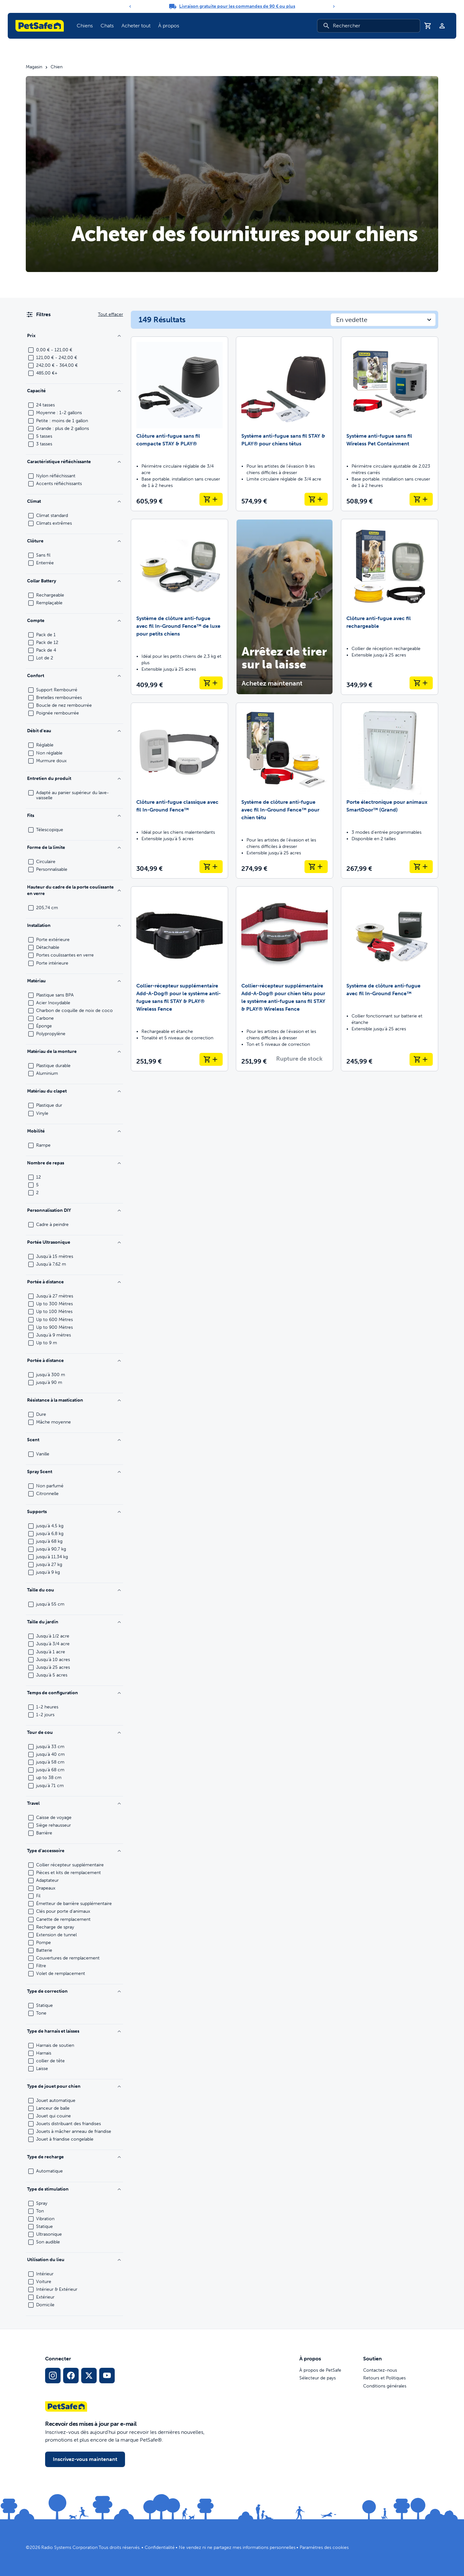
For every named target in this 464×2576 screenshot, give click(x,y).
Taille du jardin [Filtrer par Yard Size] (74, 1622)
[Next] (333, 6)
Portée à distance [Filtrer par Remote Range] (74, 1282)
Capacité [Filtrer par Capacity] (74, 391)
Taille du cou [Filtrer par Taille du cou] (74, 1590)
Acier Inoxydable (53, 1003)
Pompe (43, 1942)
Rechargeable (50, 595)
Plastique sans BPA (55, 995)
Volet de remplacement (60, 1973)
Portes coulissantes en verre (65, 955)
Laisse (42, 2068)
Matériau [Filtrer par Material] (74, 981)
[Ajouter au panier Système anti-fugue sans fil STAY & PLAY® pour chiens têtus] (316, 499)
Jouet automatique (55, 2100)
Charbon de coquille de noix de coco (74, 1010)
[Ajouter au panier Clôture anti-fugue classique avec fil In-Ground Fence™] (211, 866)
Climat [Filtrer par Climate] (74, 501)
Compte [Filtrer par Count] (74, 620)
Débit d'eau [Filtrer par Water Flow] (74, 731)
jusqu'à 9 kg (48, 1572)
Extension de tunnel (56, 1935)
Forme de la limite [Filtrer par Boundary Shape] (74, 847)
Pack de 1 (46, 634)
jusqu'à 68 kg (49, 1541)
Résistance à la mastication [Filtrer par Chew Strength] (74, 1400)
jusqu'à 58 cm (50, 1762)
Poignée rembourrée (57, 713)
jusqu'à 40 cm (50, 1754)
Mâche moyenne (53, 1422)
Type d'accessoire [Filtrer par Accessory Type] (74, 1850)
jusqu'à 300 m (50, 1374)
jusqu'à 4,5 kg (49, 1526)
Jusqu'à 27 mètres (54, 1296)
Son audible (48, 2242)
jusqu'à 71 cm (50, 1785)
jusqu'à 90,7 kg (51, 1549)
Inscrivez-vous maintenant (85, 2459)
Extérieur (45, 2297)
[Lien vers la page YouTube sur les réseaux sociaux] (107, 2375)
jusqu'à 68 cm (50, 1770)
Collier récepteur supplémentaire (70, 1865)
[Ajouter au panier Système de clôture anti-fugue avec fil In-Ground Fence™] (421, 1059)
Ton (40, 2211)
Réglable (44, 745)
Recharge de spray (55, 1927)
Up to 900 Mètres (54, 1327)
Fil (38, 1896)
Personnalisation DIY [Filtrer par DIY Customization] (74, 1210)
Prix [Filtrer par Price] (74, 335)
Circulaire (45, 861)
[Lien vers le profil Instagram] (53, 2375)
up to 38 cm (49, 1777)
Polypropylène (50, 1033)
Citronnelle (47, 1493)
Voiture (43, 2281)
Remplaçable (49, 603)
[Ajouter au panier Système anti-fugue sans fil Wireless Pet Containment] (421, 499)
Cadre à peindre (52, 1224)
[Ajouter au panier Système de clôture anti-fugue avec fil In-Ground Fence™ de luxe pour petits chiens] (211, 682)
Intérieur (44, 2274)
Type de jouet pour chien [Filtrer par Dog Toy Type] (74, 2086)
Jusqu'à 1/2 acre (52, 1636)
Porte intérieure (52, 963)
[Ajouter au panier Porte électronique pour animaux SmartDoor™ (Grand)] (421, 866)
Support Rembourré (56, 690)
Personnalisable (51, 869)
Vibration (45, 2218)
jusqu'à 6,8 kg (49, 1533)
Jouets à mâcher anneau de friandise (73, 2131)
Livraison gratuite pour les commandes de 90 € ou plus (237, 6)
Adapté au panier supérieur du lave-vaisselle (72, 795)
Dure (41, 1414)
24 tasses (45, 405)
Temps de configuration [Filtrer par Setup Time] (74, 1693)
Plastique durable (53, 1065)
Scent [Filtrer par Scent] (74, 1440)
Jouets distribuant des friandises (68, 2123)
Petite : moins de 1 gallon (62, 420)
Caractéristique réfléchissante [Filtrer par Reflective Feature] (74, 461)
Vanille (42, 1454)
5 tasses (44, 436)
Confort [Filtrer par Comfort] (74, 675)
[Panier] (427, 25)
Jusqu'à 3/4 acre (53, 1644)
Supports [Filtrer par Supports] (74, 1511)
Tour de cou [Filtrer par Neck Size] (74, 1732)
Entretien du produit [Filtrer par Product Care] (74, 778)
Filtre (41, 1965)
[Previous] (130, 6)
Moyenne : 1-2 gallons (59, 412)
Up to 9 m (46, 1343)
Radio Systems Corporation (69, 2547)
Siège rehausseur (53, 1825)
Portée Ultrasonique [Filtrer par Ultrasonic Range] (74, 1242)
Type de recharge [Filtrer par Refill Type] (74, 2157)
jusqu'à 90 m (49, 1382)
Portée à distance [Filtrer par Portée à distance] (74, 1360)
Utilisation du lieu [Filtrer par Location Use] (74, 2259)
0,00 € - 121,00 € (54, 350)
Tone (41, 2013)
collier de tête (50, 2061)
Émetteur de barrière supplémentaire (74, 1903)
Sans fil (43, 555)
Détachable (47, 947)
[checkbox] (31, 350)
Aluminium (47, 1073)
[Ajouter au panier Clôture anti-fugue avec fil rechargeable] (421, 682)
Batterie (44, 1950)
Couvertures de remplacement (68, 1958)
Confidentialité (160, 2547)
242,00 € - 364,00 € (57, 365)
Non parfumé (49, 1486)
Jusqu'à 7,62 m (51, 1264)
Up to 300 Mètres (54, 1304)
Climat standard (52, 515)
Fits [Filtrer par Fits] (74, 815)
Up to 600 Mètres (54, 1319)
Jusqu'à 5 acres (51, 1675)
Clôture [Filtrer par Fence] (74, 541)
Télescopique (49, 829)
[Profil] (442, 25)
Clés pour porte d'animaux (63, 1911)
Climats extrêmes (54, 523)
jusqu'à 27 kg (49, 1564)
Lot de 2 (44, 658)
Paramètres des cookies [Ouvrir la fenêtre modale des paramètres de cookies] (324, 2547)
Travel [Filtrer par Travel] (74, 1803)
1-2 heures (47, 1707)
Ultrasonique (49, 2234)
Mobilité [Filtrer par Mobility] (74, 1131)
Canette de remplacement (63, 1919)
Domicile (45, 2305)
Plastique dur (49, 1105)
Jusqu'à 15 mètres (54, 1256)
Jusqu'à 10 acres (53, 1659)
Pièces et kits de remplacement (68, 1872)
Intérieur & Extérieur (56, 2289)
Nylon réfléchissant (55, 476)
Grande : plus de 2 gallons (62, 428)
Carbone (45, 1018)
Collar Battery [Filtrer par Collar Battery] (74, 581)
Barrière (44, 1833)
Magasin (34, 67)
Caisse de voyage (54, 1817)
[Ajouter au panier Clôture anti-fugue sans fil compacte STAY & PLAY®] (211, 499)
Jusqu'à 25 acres (53, 1667)
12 (38, 1177)
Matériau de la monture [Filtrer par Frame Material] (74, 1051)
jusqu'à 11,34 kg (52, 1557)
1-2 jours (45, 1714)
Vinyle (42, 1113)
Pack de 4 (46, 650)
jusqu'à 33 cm (50, 1746)
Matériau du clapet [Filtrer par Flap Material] (74, 1091)
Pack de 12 (47, 642)
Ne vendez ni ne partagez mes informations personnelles (237, 2547)
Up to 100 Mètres (54, 1311)
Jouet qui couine (53, 2116)
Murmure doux (51, 760)
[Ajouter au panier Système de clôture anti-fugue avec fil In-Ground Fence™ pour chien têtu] (316, 866)
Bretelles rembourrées (59, 697)
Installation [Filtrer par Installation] (74, 925)
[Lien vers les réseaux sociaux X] (89, 2375)
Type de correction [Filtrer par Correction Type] (74, 1991)
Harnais (43, 2053)
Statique (44, 2005)
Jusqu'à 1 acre (50, 1652)
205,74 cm (47, 907)
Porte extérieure (53, 939)
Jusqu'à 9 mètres (53, 1335)
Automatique (49, 2171)
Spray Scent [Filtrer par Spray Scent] (74, 1471)
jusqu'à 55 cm (50, 1604)
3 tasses (44, 444)
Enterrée (45, 563)
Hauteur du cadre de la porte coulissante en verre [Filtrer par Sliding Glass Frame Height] (74, 890)
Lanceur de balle (53, 2108)
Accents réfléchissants (59, 483)
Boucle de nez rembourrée (64, 705)
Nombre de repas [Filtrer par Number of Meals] (74, 1163)
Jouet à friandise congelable (64, 2139)
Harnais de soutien (55, 2045)
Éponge (44, 1026)
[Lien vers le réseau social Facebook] (71, 2375)
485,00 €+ (47, 373)
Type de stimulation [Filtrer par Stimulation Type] (74, 2189)
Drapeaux (45, 1888)
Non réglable (49, 753)
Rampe (43, 1145)
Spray (41, 2203)
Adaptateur (47, 1880)
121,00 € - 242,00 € (56, 357)
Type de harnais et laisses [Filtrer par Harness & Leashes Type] (74, 2031)
